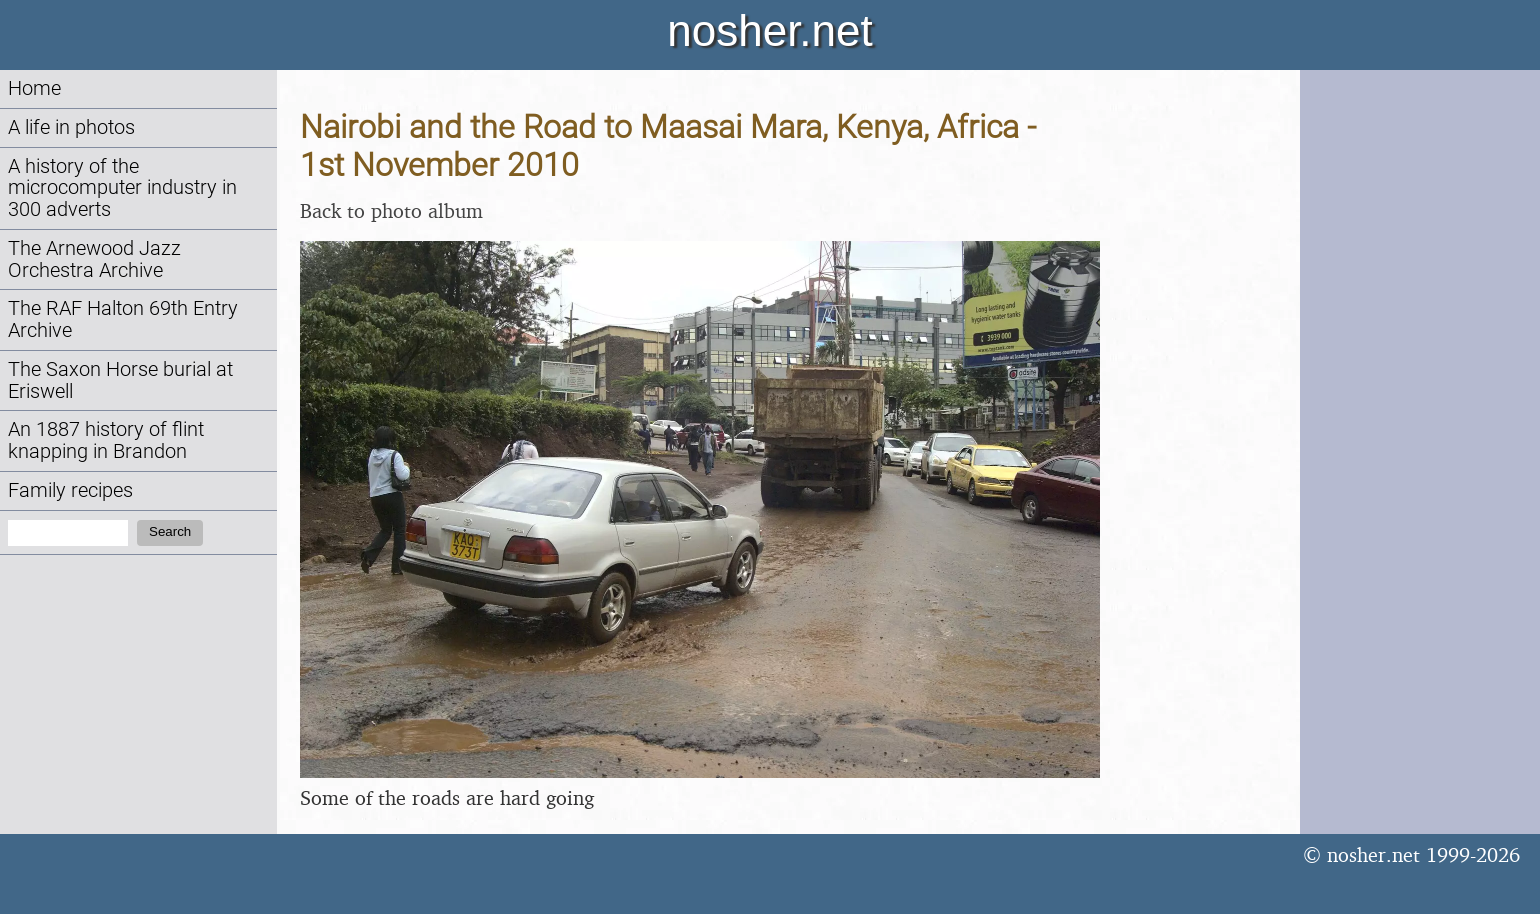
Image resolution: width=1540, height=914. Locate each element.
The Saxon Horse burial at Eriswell (120, 380)
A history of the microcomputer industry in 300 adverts (122, 188)
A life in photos (71, 127)
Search (170, 531)
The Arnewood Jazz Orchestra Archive (94, 259)
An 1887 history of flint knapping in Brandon (106, 440)
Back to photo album (391, 210)
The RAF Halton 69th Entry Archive (123, 319)
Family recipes (70, 490)
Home (34, 88)
